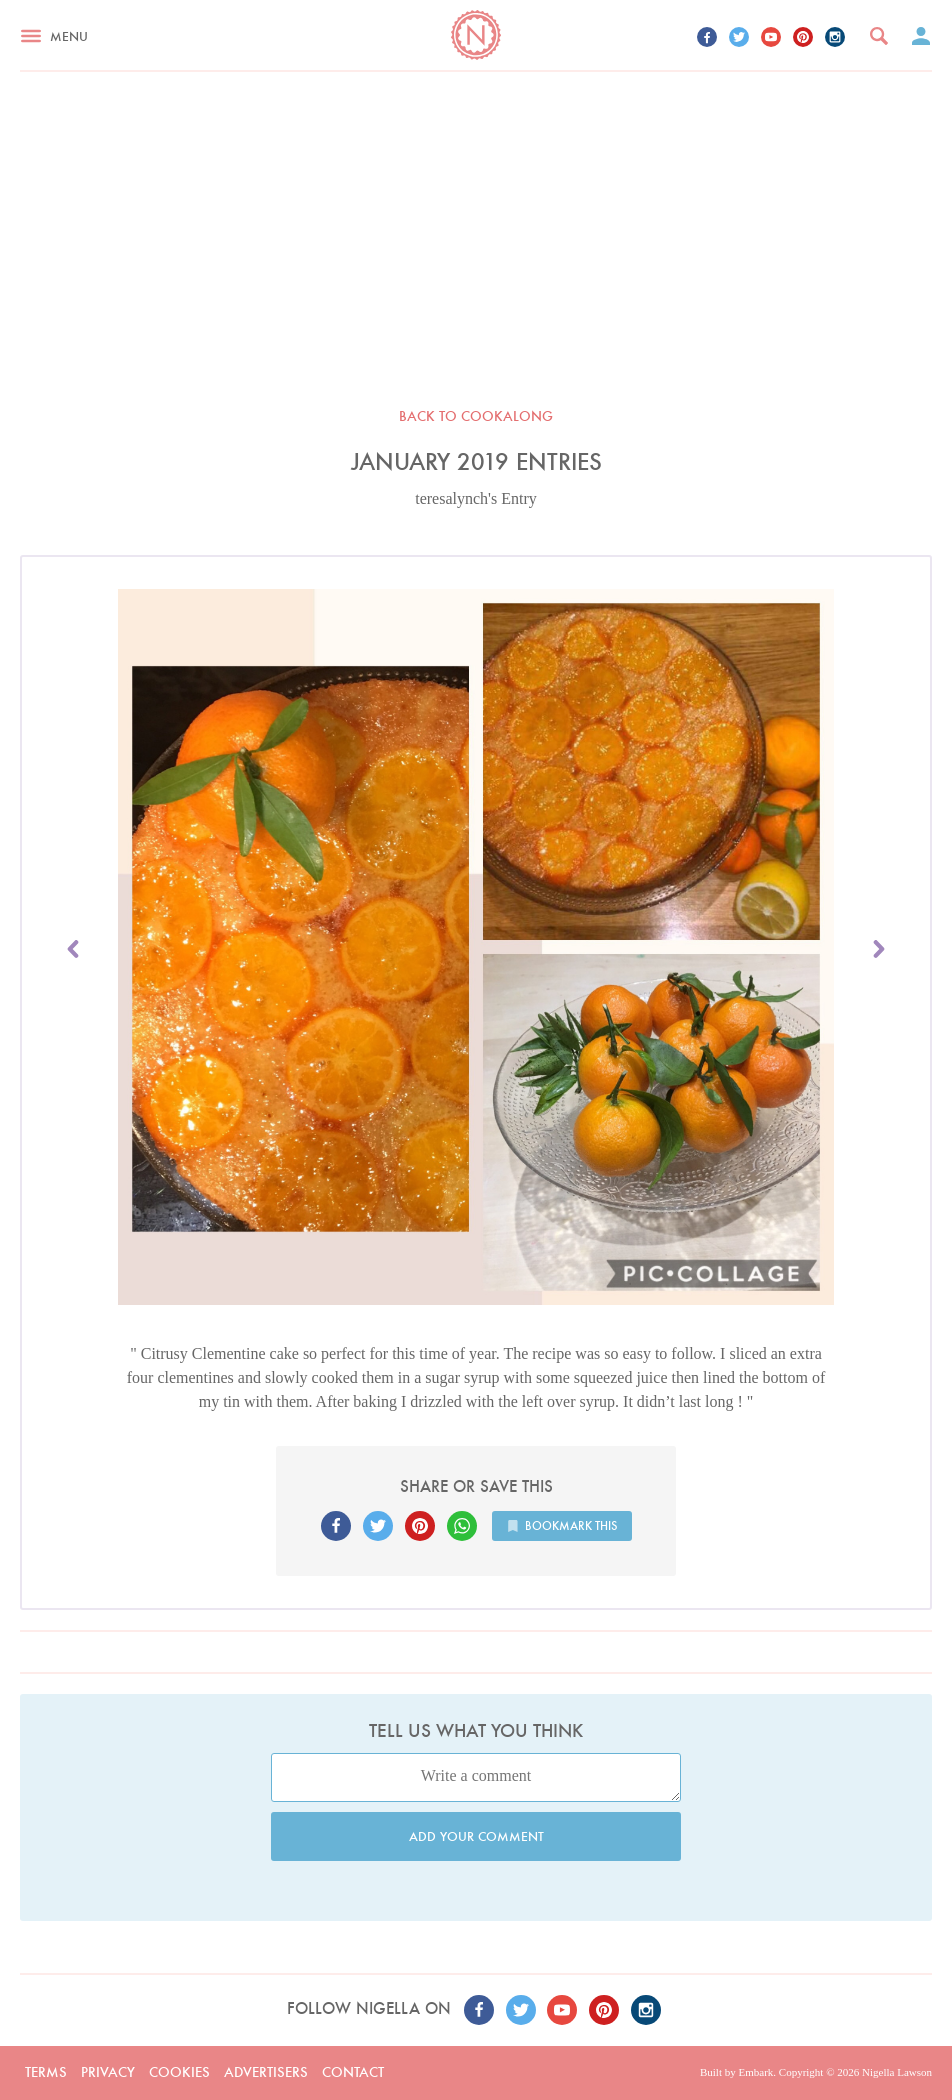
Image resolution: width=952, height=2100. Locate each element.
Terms (46, 2072)
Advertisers (266, 2072)
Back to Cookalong (476, 416)
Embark (755, 2072)
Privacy (108, 2072)
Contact (353, 2072)
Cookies (179, 2072)
